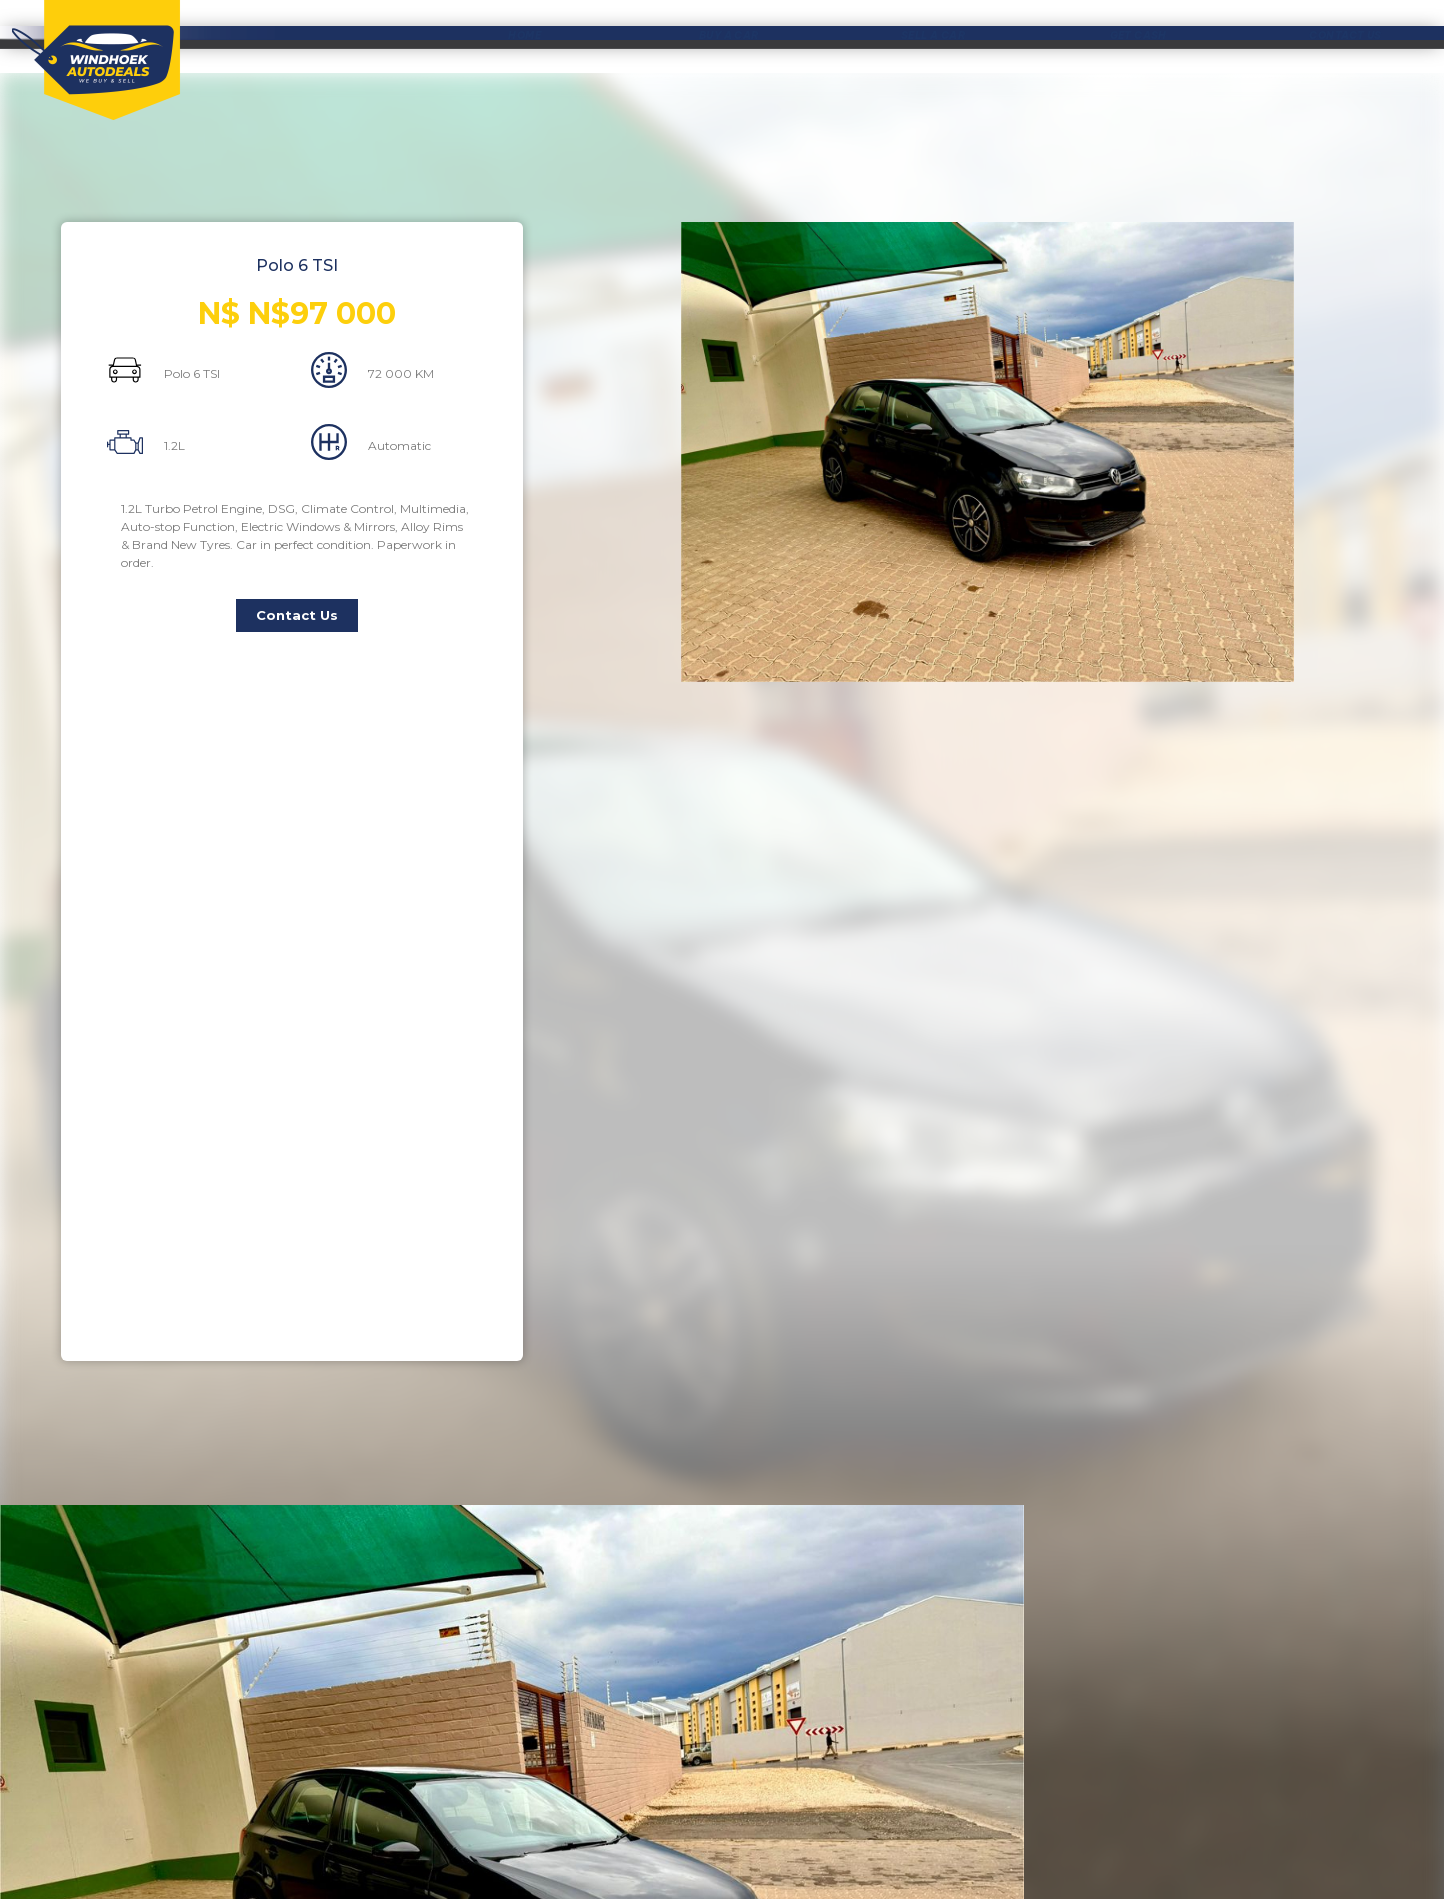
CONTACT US (1345, 35)
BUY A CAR (729, 35)
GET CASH (1138, 35)
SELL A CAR (933, 35)
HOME (524, 35)
